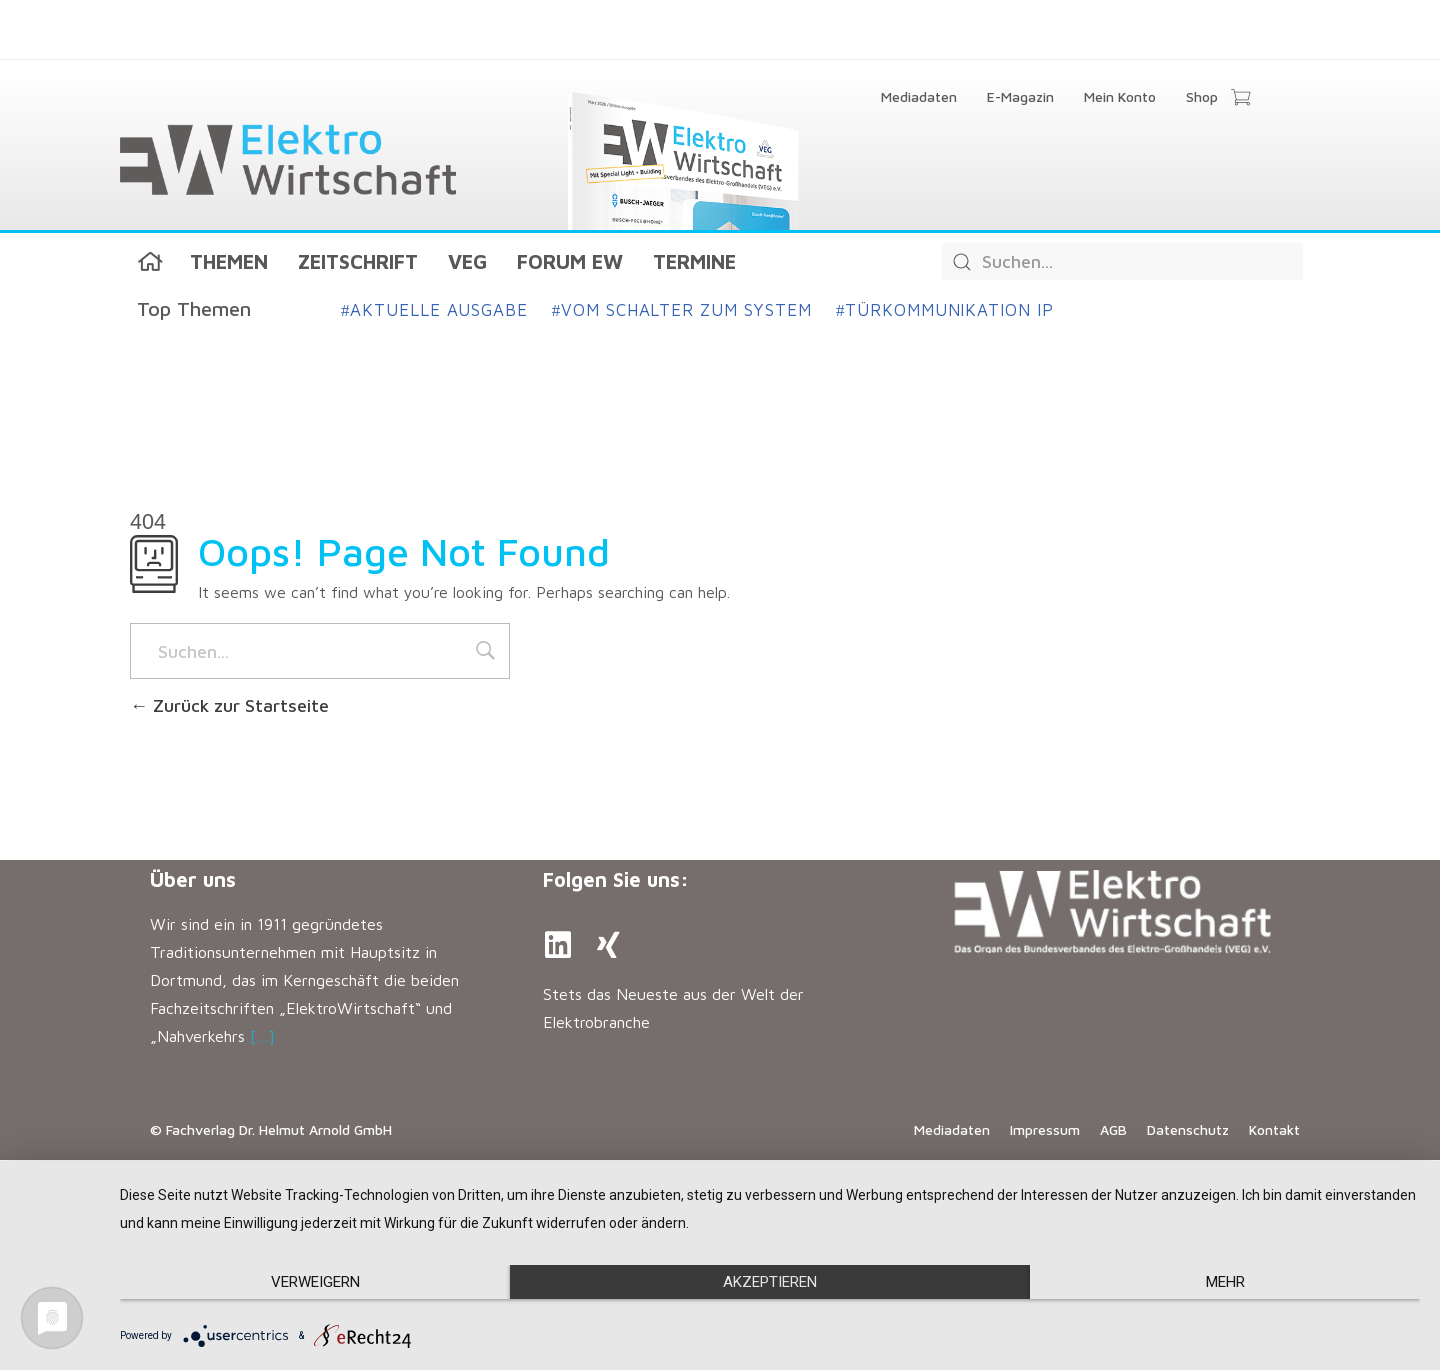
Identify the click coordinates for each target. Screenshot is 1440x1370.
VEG (467, 261)
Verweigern (315, 1282)
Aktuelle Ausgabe (434, 310)
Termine (694, 261)
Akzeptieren (770, 1282)
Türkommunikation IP (945, 310)
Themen (229, 261)
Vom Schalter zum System (682, 310)
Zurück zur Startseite (229, 705)
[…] (262, 1036)
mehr (1225, 1282)
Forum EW (570, 261)
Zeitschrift (358, 261)
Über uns (193, 879)
